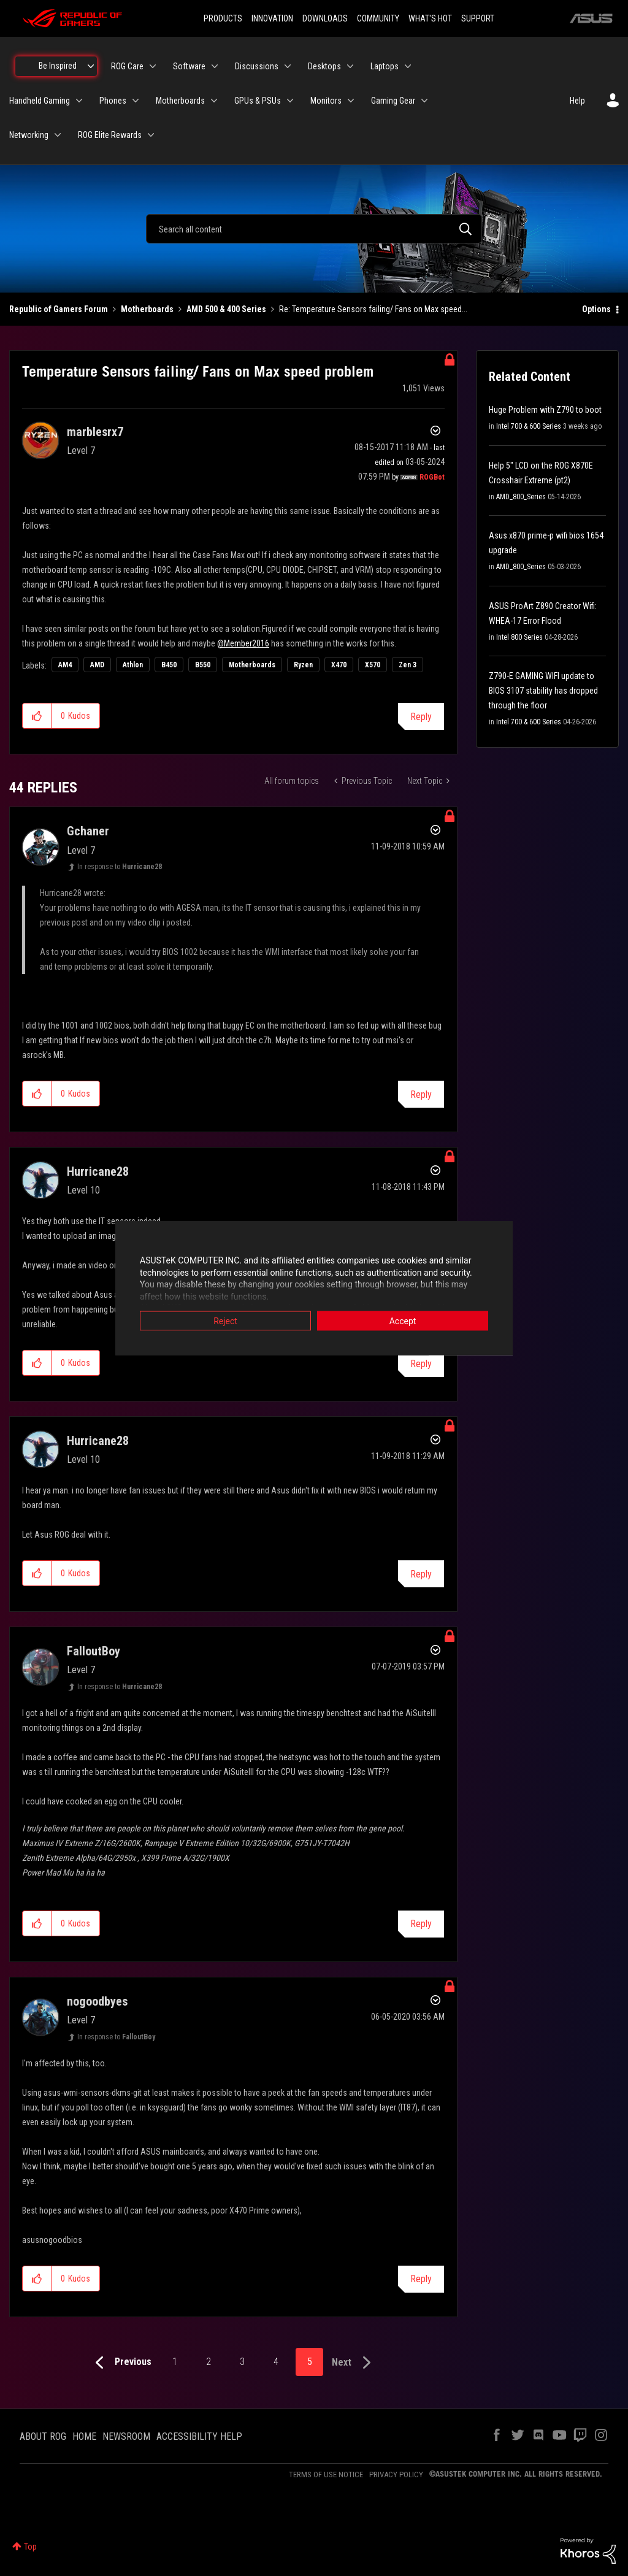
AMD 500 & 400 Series (226, 309)
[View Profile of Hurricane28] (98, 1171)
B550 (202, 665)
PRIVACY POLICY (396, 2474)
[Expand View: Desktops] (350, 66)
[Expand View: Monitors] (351, 100)
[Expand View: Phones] (135, 100)
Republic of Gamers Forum (58, 309)
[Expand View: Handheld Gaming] (79, 100)
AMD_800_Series (521, 497)
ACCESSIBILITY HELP (199, 2436)
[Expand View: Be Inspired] (91, 66)
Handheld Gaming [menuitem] (39, 100)
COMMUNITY (378, 18)
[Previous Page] (120, 2363)
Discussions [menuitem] (256, 66)
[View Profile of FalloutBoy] (93, 1651)
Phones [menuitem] (112, 100)
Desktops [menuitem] (324, 66)
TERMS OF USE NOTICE (326, 2474)
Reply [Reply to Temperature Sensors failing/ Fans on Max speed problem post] (421, 717)
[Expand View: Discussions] (287, 66)
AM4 (65, 665)
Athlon (133, 665)
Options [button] (596, 309)
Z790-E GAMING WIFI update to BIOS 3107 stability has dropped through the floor (543, 690)
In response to (119, 866)
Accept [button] (402, 1321)
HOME (84, 2436)
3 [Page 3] (242, 2361)
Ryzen (303, 665)
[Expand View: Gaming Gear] (424, 100)
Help (577, 100)
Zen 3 (407, 665)
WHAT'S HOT (430, 18)
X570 (372, 665)
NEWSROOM (126, 2436)
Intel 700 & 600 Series (528, 426)
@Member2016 (243, 643)
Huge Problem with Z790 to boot (545, 410)
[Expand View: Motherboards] (214, 100)
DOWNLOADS (325, 18)
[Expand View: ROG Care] (153, 66)
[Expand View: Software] (215, 66)
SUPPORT (477, 18)
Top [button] (30, 2546)
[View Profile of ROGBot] (432, 477)
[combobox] (314, 228)
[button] (37, 715)
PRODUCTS (223, 18)
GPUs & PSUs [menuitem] (257, 100)
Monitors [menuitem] (326, 100)
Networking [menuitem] (28, 135)
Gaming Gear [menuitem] (393, 100)
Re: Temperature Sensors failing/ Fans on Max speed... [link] (373, 309)
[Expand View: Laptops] (408, 66)
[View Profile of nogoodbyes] (97, 2001)
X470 (339, 665)
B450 (169, 665)
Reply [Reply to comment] (421, 1094)
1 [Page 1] (174, 2361)
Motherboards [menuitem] (180, 100)
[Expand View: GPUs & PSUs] (290, 100)
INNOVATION (272, 18)
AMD (97, 665)
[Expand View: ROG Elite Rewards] (151, 135)
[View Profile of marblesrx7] (95, 431)
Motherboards (147, 309)
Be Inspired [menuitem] (58, 66)
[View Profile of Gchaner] (88, 831)
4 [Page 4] (276, 2361)
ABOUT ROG (43, 2436)
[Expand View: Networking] (58, 135)
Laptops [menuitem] (384, 66)
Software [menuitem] (189, 66)
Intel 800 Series (519, 637)
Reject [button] (225, 1321)
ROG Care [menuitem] (127, 66)
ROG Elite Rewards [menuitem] (110, 135)
